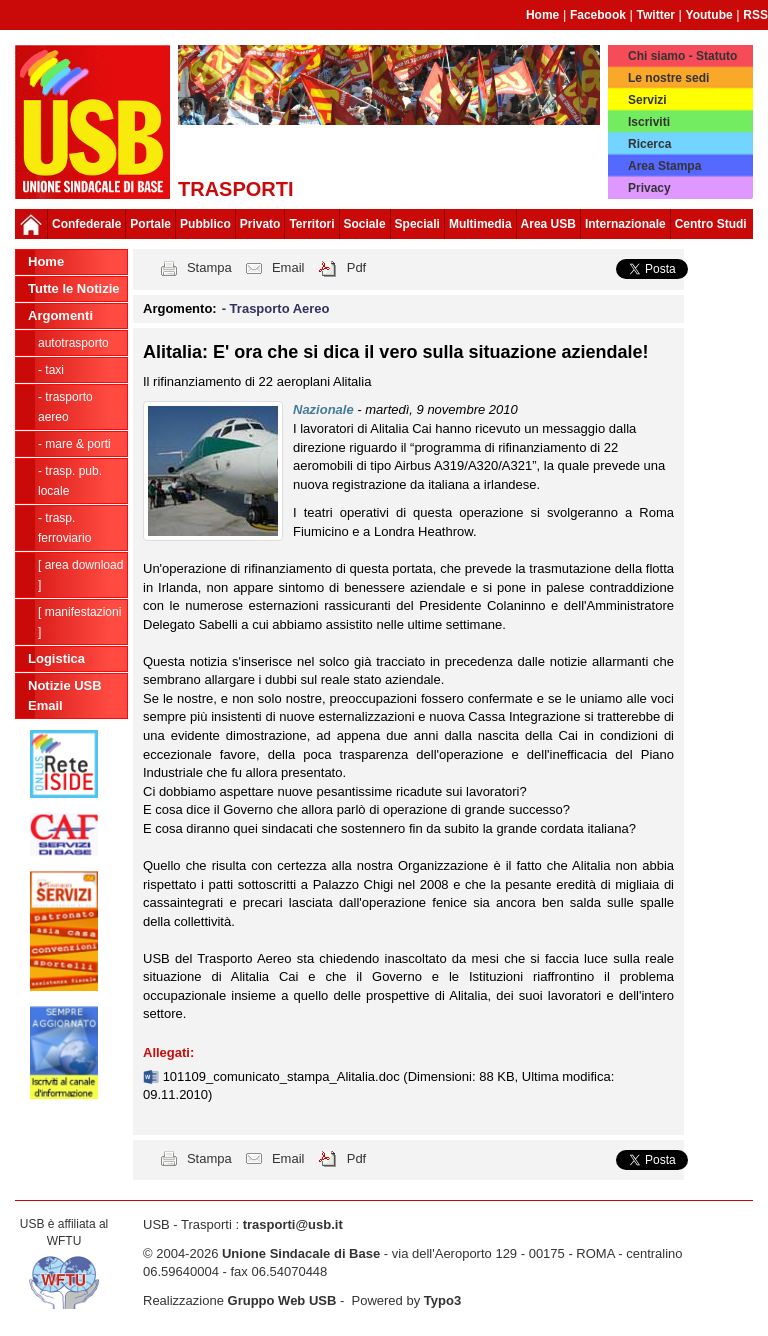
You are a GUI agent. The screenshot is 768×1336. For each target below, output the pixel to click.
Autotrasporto (73, 343)
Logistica (56, 658)
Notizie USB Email (65, 695)
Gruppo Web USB (282, 1300)
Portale (150, 224)
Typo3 (442, 1300)
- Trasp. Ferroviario (64, 528)
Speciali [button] (417, 224)
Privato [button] (260, 224)
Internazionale (625, 224)
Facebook (598, 15)
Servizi (647, 100)
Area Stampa (664, 166)
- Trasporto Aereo (65, 407)
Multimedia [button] (480, 224)
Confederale (86, 224)
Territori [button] (311, 224)
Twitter (656, 15)
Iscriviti (649, 122)
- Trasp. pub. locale (70, 481)
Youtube (709, 15)
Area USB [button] (548, 224)
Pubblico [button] (205, 224)
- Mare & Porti (74, 444)
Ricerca (649, 144)
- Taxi (51, 370)
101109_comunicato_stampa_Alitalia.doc (283, 1076)
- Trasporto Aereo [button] (276, 308)
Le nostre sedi (668, 78)
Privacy (649, 188)
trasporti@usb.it (293, 1224)
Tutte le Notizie (73, 288)
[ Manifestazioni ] (79, 622)
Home (542, 15)
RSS (755, 15)
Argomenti (60, 315)
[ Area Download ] (80, 575)
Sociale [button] (365, 224)
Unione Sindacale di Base (301, 1253)
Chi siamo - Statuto (682, 56)
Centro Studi (711, 224)
